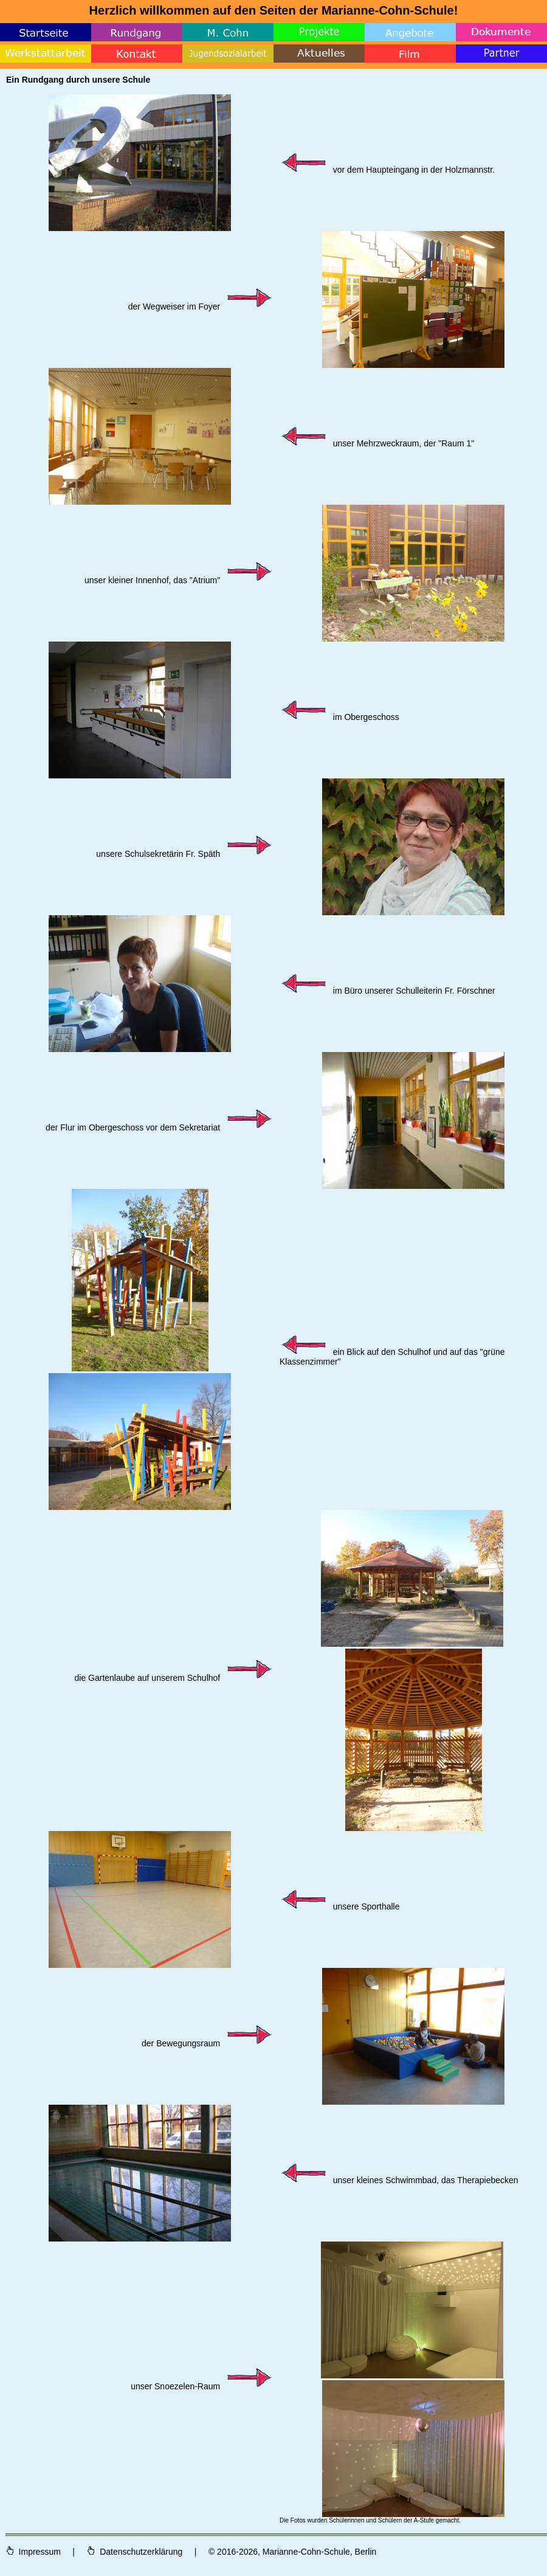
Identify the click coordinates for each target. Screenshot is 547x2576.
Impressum (34, 2552)
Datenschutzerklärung (134, 2552)
